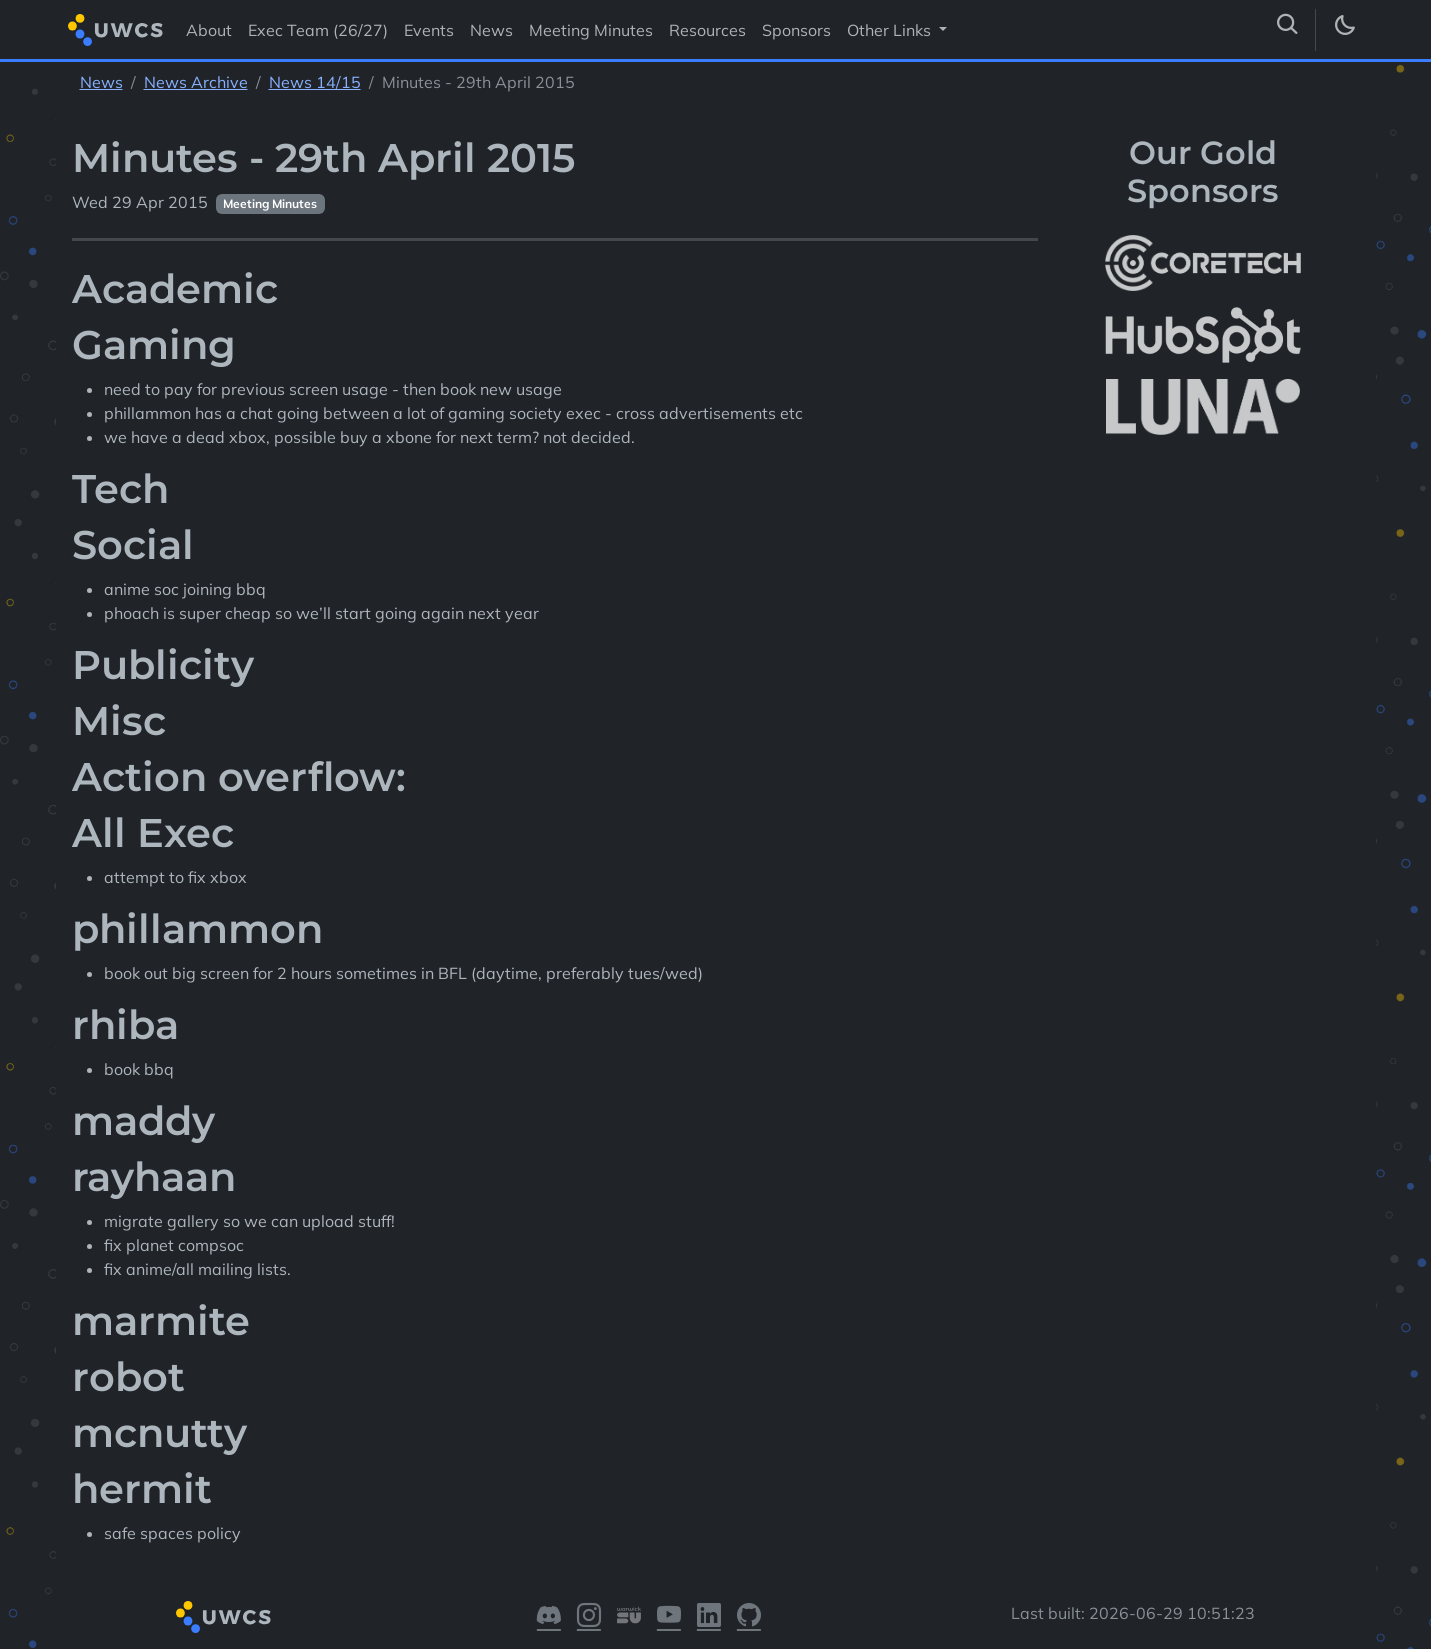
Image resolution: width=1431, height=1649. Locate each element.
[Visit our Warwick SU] (629, 1617)
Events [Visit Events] (429, 30)
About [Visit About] (209, 30)
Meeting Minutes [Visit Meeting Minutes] (591, 30)
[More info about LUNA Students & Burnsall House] (1203, 407)
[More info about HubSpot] (1203, 335)
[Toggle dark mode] (1344, 30)
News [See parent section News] (101, 82)
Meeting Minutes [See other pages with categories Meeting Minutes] (270, 203)
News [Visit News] (491, 30)
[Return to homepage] (115, 29)
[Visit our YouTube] (669, 1617)
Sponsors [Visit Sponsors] (796, 30)
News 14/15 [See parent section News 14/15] (315, 82)
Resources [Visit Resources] (707, 30)
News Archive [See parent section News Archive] (196, 82)
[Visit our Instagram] (589, 1617)
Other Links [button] (891, 30)
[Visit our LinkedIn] (709, 1617)
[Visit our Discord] (549, 1617)
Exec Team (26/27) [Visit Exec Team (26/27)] (318, 30)
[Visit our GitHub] (749, 1617)
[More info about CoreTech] (1203, 263)
